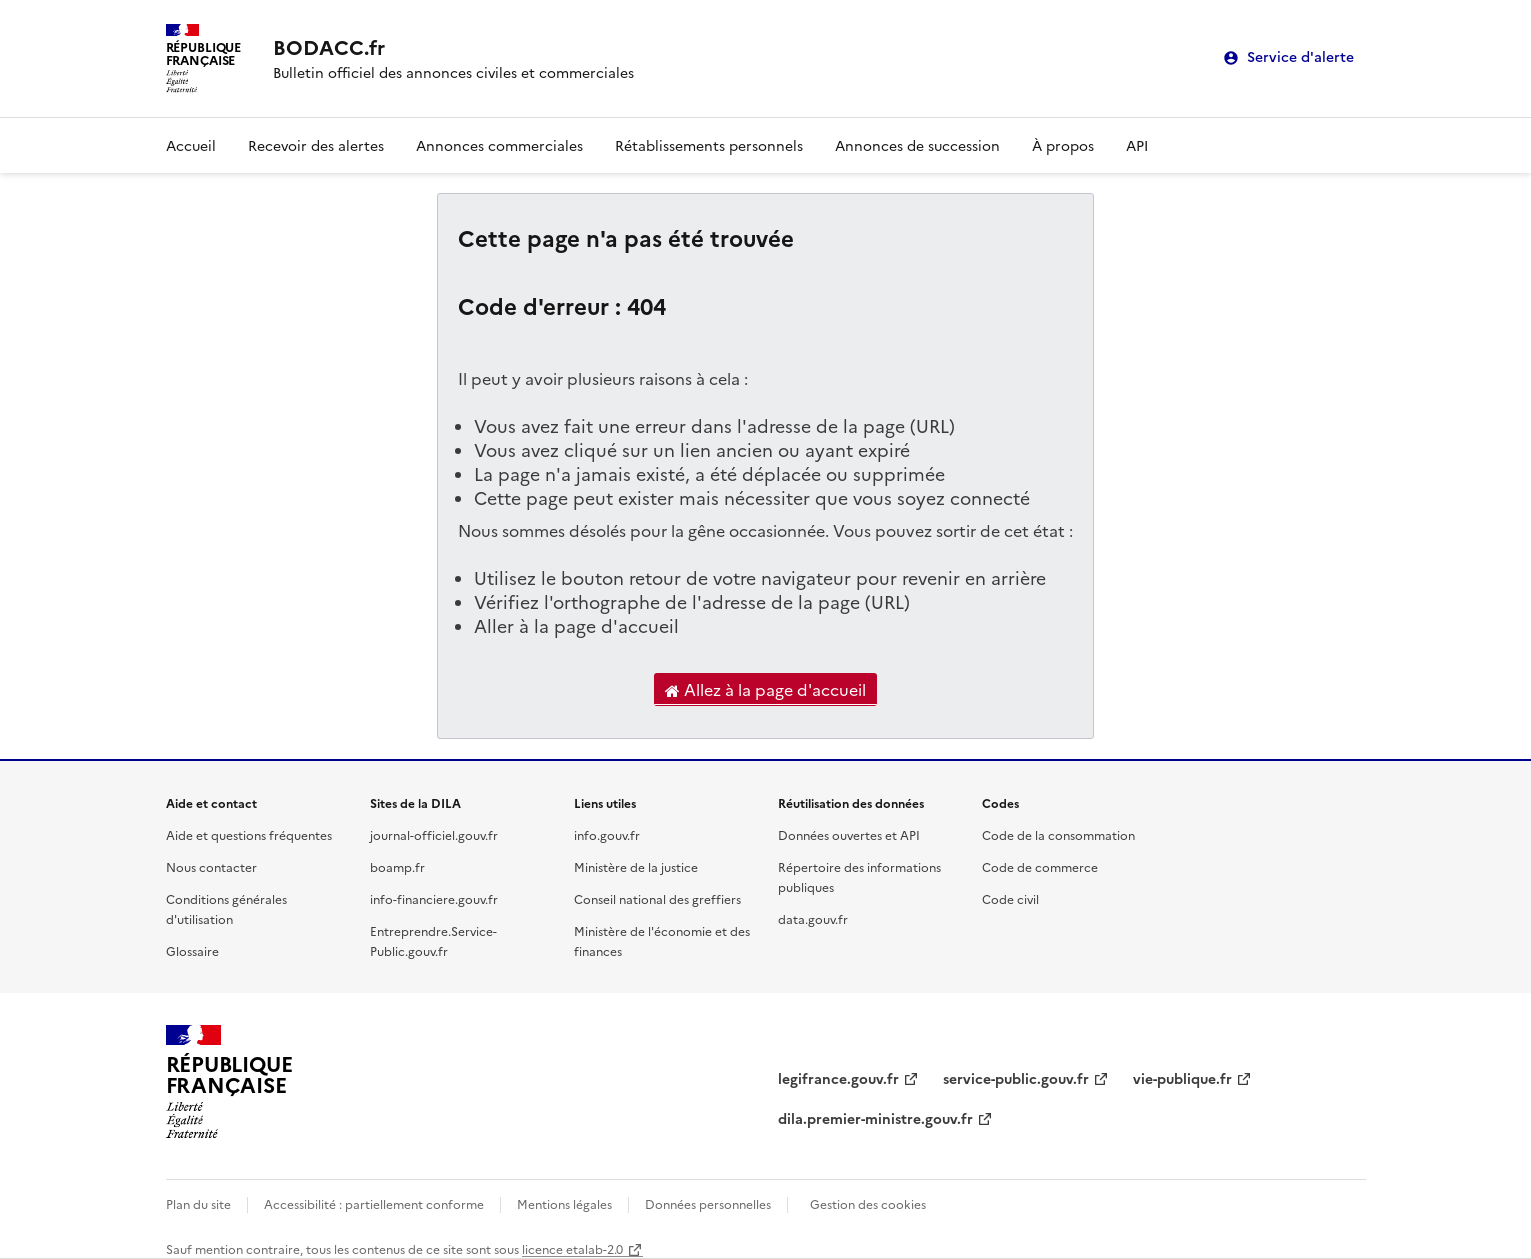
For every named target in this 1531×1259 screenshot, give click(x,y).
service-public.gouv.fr (1016, 1078)
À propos (1063, 145)
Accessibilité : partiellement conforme (374, 1203)
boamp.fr (397, 866)
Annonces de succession (917, 145)
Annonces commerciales (499, 145)
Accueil (191, 145)
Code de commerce (1040, 866)
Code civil (1010, 898)
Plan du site (198, 1203)
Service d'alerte (1300, 57)
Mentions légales (564, 1203)
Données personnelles (708, 1203)
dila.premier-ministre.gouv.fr (875, 1118)
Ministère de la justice (636, 866)
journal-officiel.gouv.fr (434, 834)
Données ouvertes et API (849, 834)
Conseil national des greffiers (657, 898)
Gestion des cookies (868, 1203)
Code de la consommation (1058, 834)
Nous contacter (211, 866)
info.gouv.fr (607, 834)
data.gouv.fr (813, 918)
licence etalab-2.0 (572, 1248)
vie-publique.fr (1182, 1078)
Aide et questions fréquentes (249, 834)
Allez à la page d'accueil (765, 690)
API (1137, 145)
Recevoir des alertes (316, 145)
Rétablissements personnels (709, 145)
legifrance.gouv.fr (838, 1078)
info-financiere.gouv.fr (434, 898)
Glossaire (192, 950)
